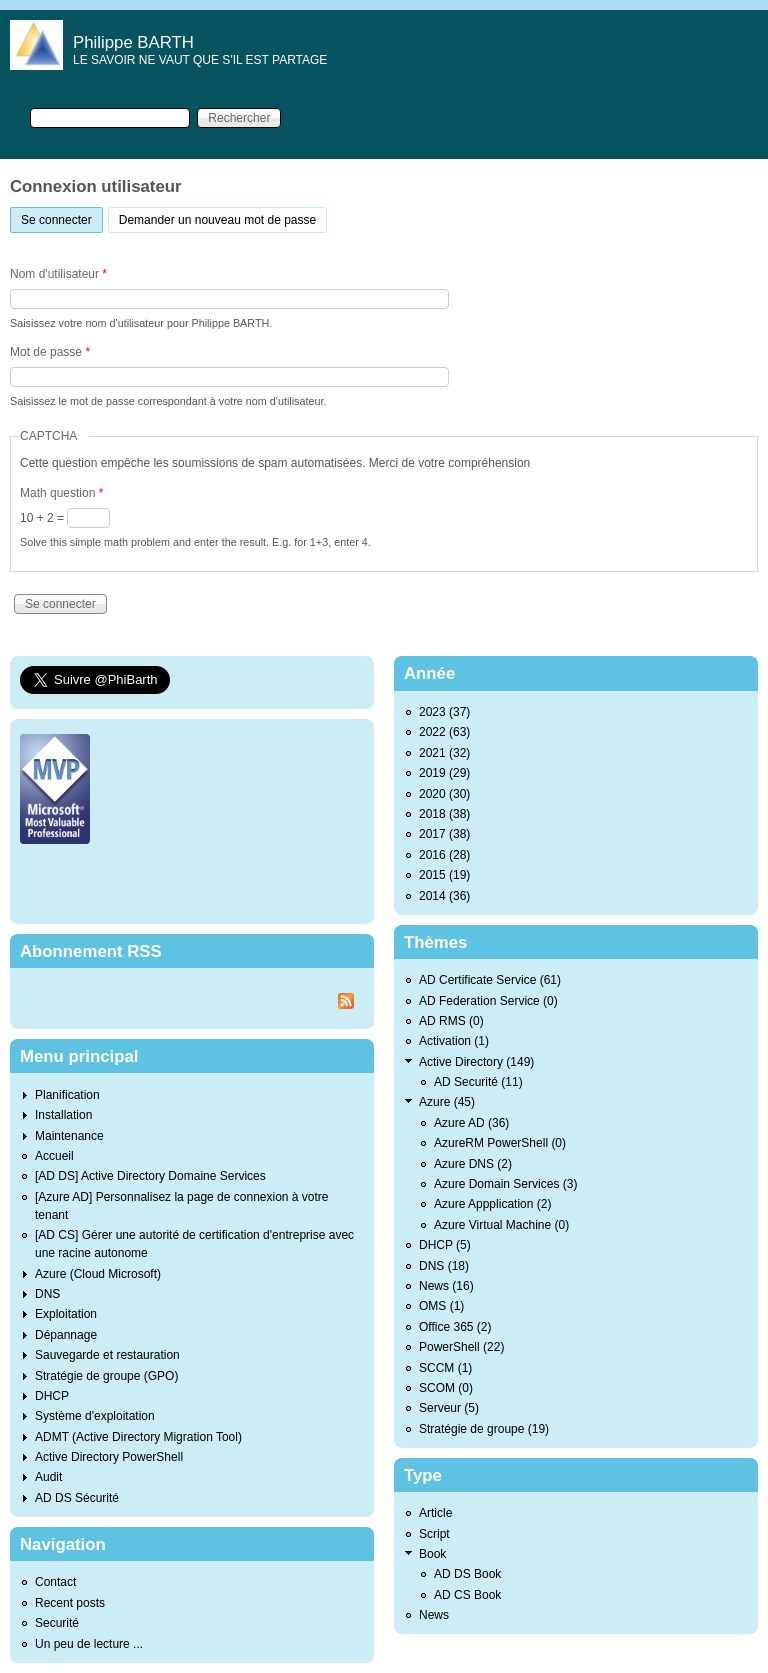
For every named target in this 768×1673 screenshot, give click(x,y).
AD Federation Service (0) (488, 1001)
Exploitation (66, 1314)
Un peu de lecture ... (89, 1644)
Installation (63, 1115)
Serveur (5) (449, 1408)
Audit (48, 1477)
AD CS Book (467, 1595)
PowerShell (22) (461, 1347)
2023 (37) (444, 712)
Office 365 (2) (455, 1327)
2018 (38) (444, 814)
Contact (55, 1582)
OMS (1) (441, 1306)
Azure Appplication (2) (492, 1204)
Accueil (54, 1156)
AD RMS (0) (451, 1021)
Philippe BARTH (133, 42)
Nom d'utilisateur (58, 274)
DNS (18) (444, 1266)
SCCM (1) (445, 1368)
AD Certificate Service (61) (490, 980)
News (434, 1615)
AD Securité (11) (478, 1082)
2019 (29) (444, 773)
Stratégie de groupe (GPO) (106, 1376)
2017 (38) (444, 834)
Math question (61, 493)
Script (434, 1534)
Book (432, 1554)
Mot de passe (50, 352)
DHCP (52, 1396)
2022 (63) (444, 732)
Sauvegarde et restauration (107, 1355)
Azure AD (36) (471, 1123)
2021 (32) (444, 753)
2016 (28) (444, 855)
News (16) (446, 1286)
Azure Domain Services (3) (505, 1184)
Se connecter (62, 217)
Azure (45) (447, 1102)
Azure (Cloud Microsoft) (98, 1274)
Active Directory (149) (476, 1062)
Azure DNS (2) (473, 1164)
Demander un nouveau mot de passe (217, 220)
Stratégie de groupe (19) (484, 1429)
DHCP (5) (445, 1245)
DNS (47, 1294)
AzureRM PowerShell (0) (500, 1143)
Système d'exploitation (95, 1416)
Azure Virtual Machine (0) (501, 1225)
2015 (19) (444, 875)
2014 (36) (444, 896)
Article (435, 1513)
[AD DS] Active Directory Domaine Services (150, 1176)
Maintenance (69, 1136)
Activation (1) (454, 1041)
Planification (67, 1095)
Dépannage (66, 1335)
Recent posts (70, 1603)
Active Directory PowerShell (109, 1457)
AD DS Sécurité (77, 1498)
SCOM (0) (446, 1388)
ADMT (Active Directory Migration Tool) (138, 1437)
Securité (57, 1623)
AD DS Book (467, 1574)
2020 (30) (444, 794)
